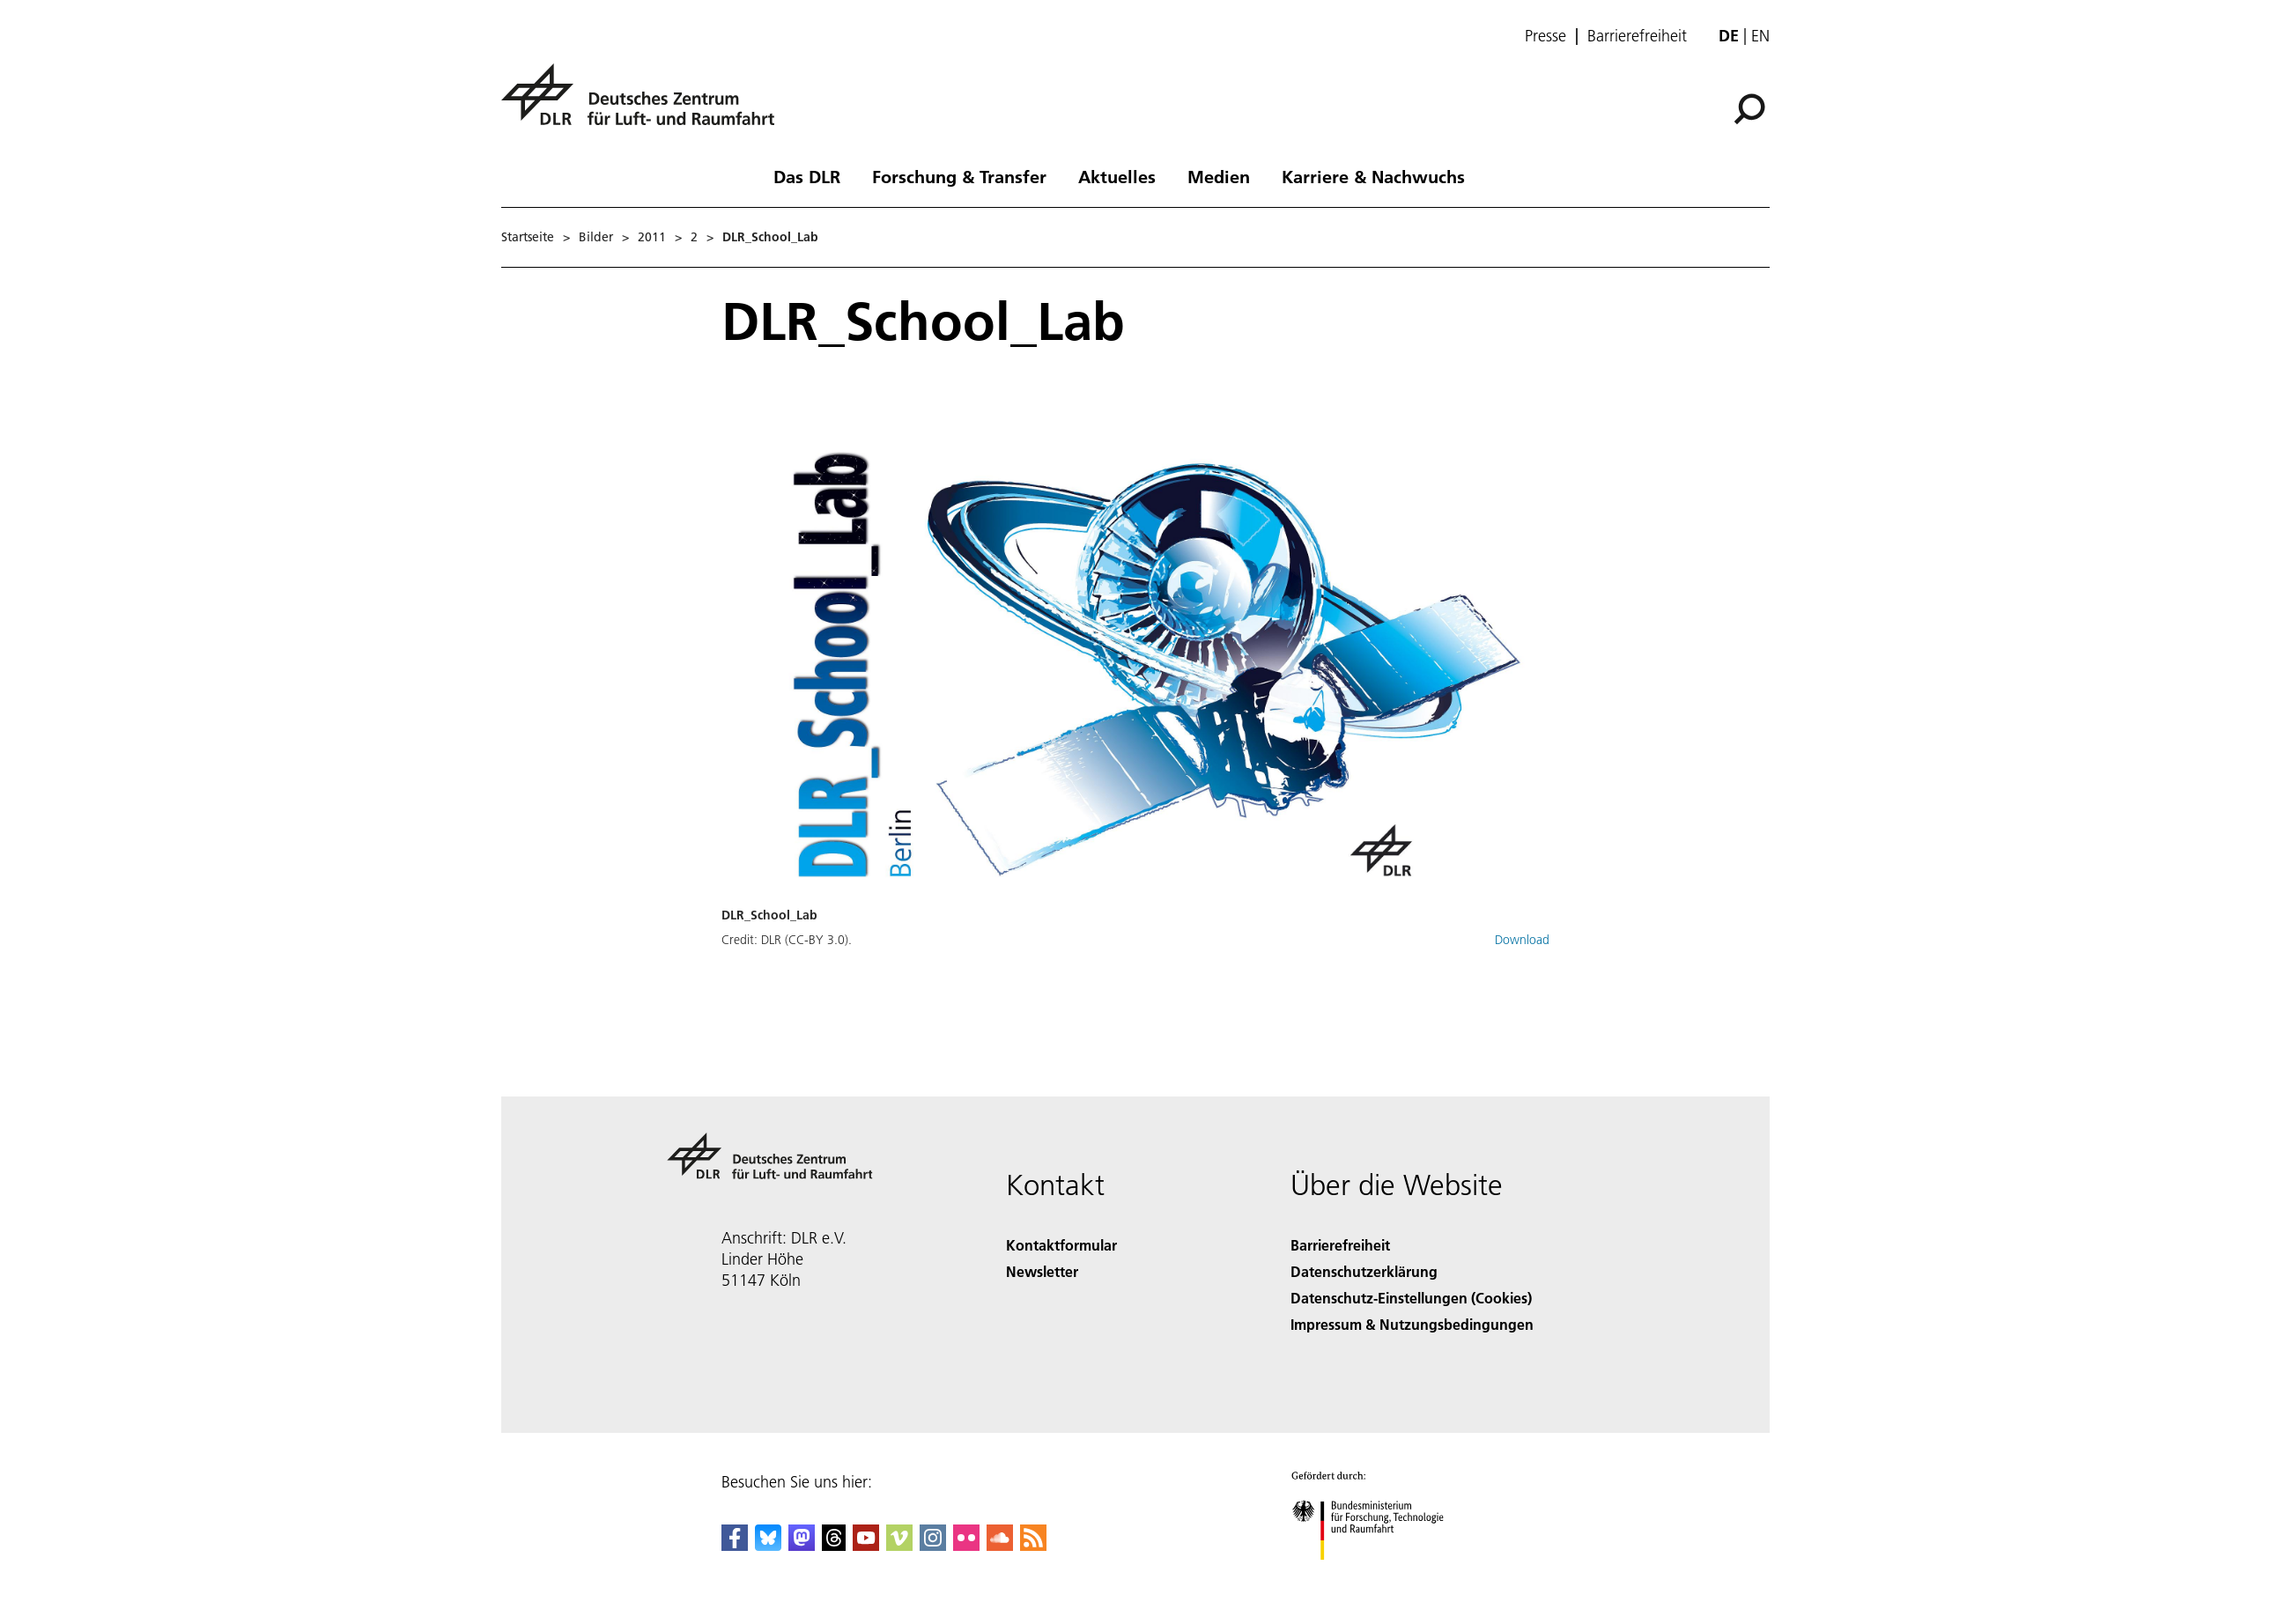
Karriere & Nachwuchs (1373, 176)
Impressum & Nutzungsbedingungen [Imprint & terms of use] (1412, 1324)
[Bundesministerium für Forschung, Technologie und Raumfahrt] (1377, 1575)
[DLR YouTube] (866, 1545)
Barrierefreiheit (1637, 36)
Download (1522, 940)
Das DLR (806, 176)
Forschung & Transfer (959, 176)
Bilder (596, 237)
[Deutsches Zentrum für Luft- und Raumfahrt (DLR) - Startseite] (644, 104)
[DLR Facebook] (734, 1545)
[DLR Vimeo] (899, 1545)
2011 (652, 237)
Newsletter (1042, 1271)
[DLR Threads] (834, 1545)
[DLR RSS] (1033, 1545)
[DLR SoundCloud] (1000, 1545)
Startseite (527, 237)
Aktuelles (1117, 176)
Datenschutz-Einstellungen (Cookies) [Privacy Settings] (1411, 1297)
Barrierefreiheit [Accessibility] (1340, 1245)
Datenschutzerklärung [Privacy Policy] (1364, 1271)
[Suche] (1749, 109)
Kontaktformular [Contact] (1061, 1245)
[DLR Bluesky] (768, 1545)
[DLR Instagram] (933, 1545)
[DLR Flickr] (966, 1545)
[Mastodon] (801, 1545)
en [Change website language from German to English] (1760, 36)
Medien (1218, 176)
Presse (1545, 36)
